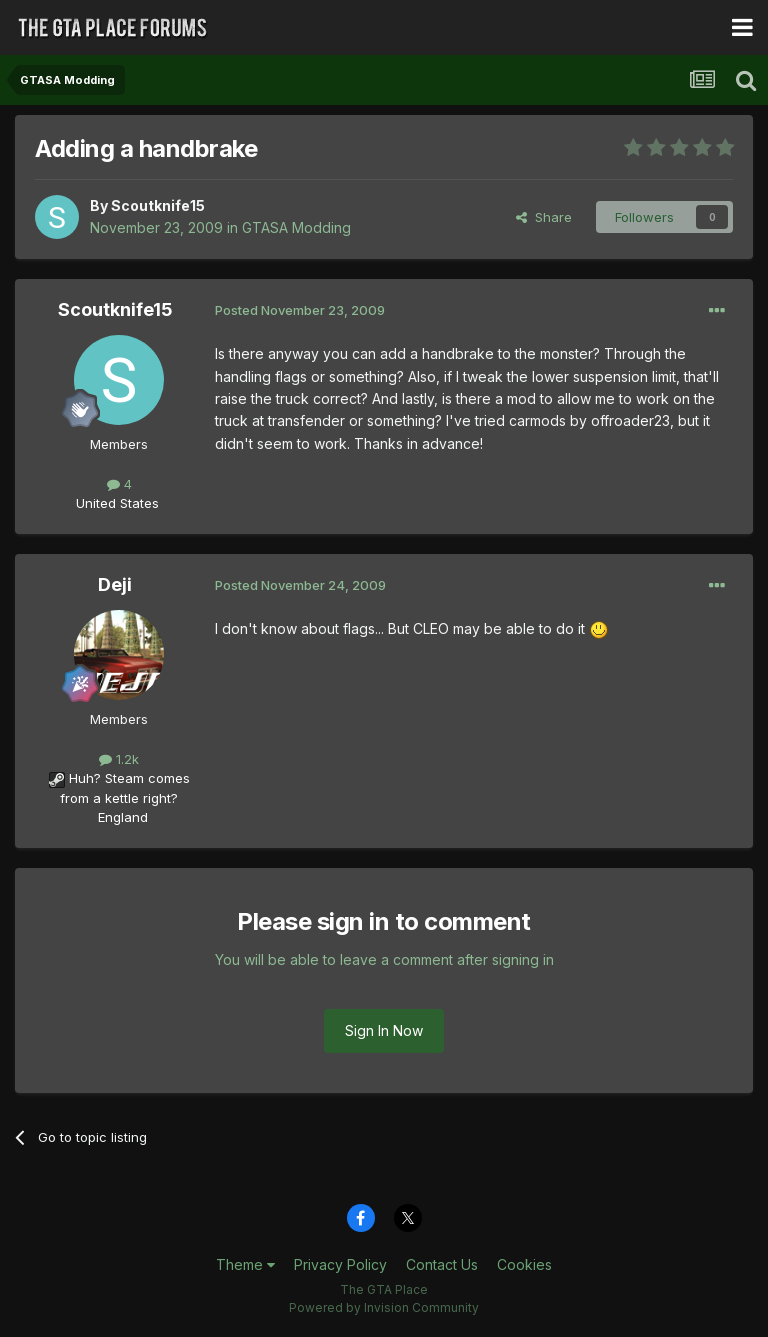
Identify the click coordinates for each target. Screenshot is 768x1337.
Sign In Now (384, 1030)
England (117, 817)
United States (117, 503)
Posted (300, 310)
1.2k (119, 759)
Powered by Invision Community (384, 1307)
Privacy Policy (340, 1264)
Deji (115, 584)
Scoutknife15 (158, 205)
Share (544, 217)
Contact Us (442, 1264)
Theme (245, 1264)
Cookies (524, 1264)
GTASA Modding (296, 227)
